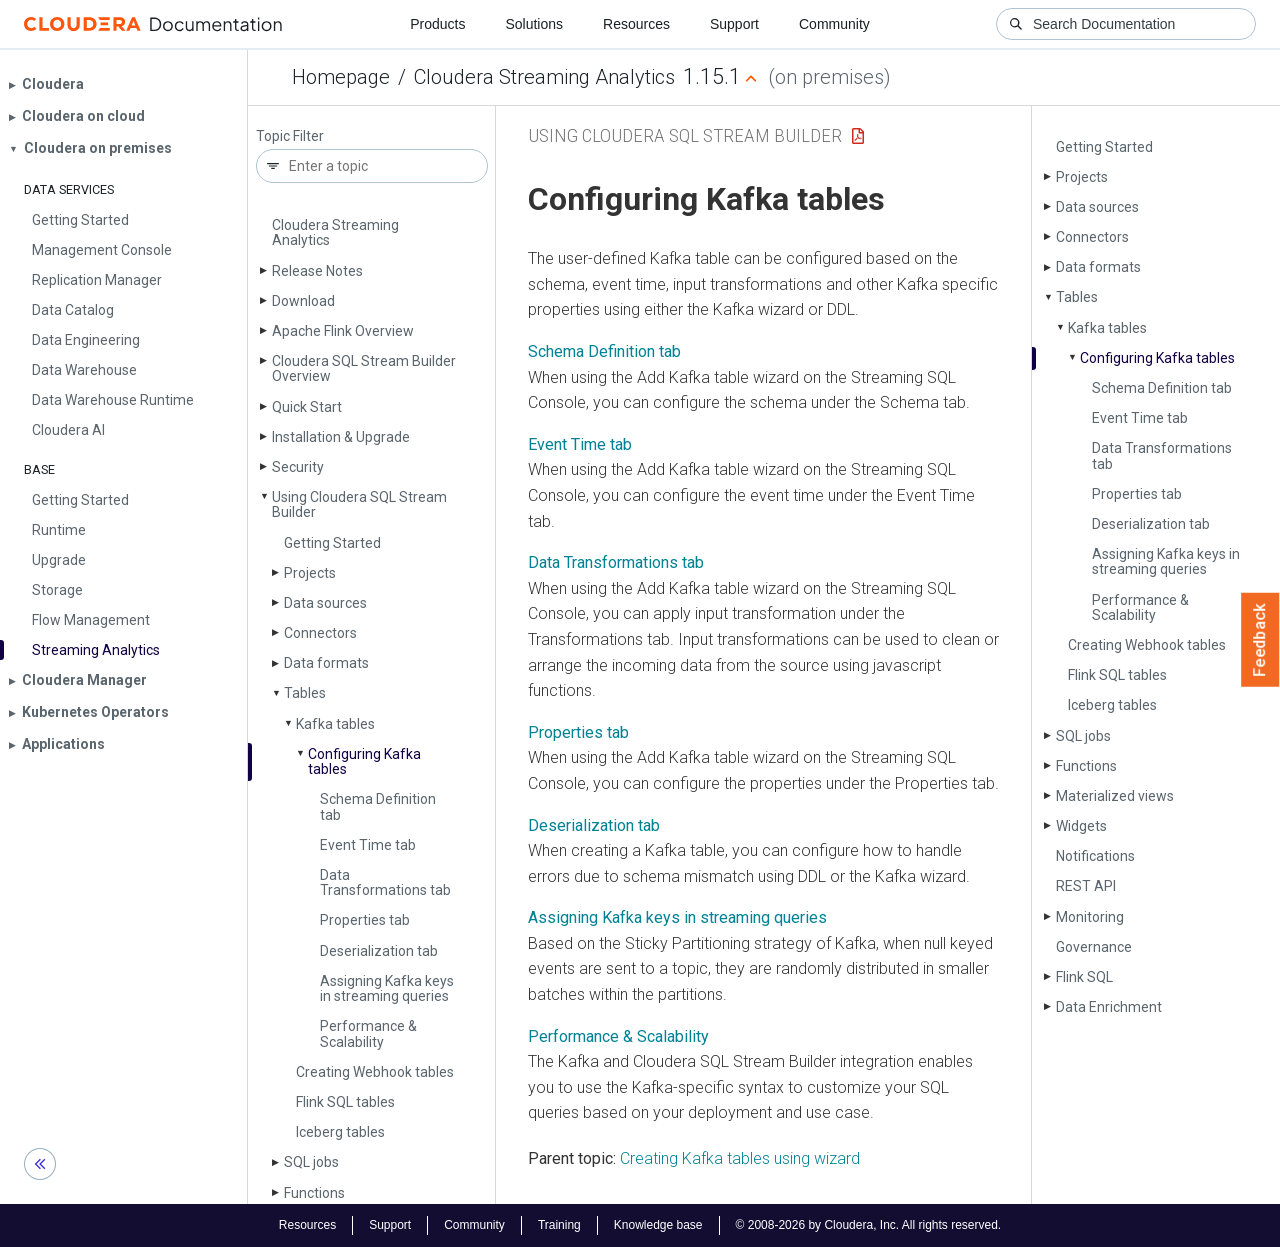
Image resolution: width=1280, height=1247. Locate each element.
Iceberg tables (340, 1132)
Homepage (341, 77)
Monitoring (1090, 917)
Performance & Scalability (368, 1033)
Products (437, 24)
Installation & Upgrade (341, 437)
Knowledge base (658, 1225)
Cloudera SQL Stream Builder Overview (364, 368)
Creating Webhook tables (375, 1072)
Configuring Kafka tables (364, 761)
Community (834, 24)
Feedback (1260, 640)
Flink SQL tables (345, 1102)
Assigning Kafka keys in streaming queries (387, 988)
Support (734, 24)
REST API (1086, 886)
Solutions (534, 24)
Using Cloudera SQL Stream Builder (359, 504)
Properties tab (365, 920)
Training (559, 1225)
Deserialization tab (379, 951)
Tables (305, 693)
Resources (636, 24)
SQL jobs (311, 1162)
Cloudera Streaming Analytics (544, 77)
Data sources (325, 603)
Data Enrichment (1109, 1007)
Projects (310, 573)
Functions (314, 1193)
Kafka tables (335, 724)
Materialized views (1115, 796)
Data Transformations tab (385, 882)
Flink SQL (1084, 977)
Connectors (320, 633)
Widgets (1081, 826)
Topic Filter (290, 136)
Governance (1094, 947)
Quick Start (307, 407)
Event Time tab (368, 845)
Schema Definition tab (378, 806)
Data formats (326, 663)
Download (303, 301)
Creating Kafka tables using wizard (740, 1158)
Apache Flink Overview (343, 331)
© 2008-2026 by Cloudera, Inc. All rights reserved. (869, 1225)
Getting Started (332, 543)
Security (298, 467)
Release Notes (317, 271)
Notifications (1095, 856)
